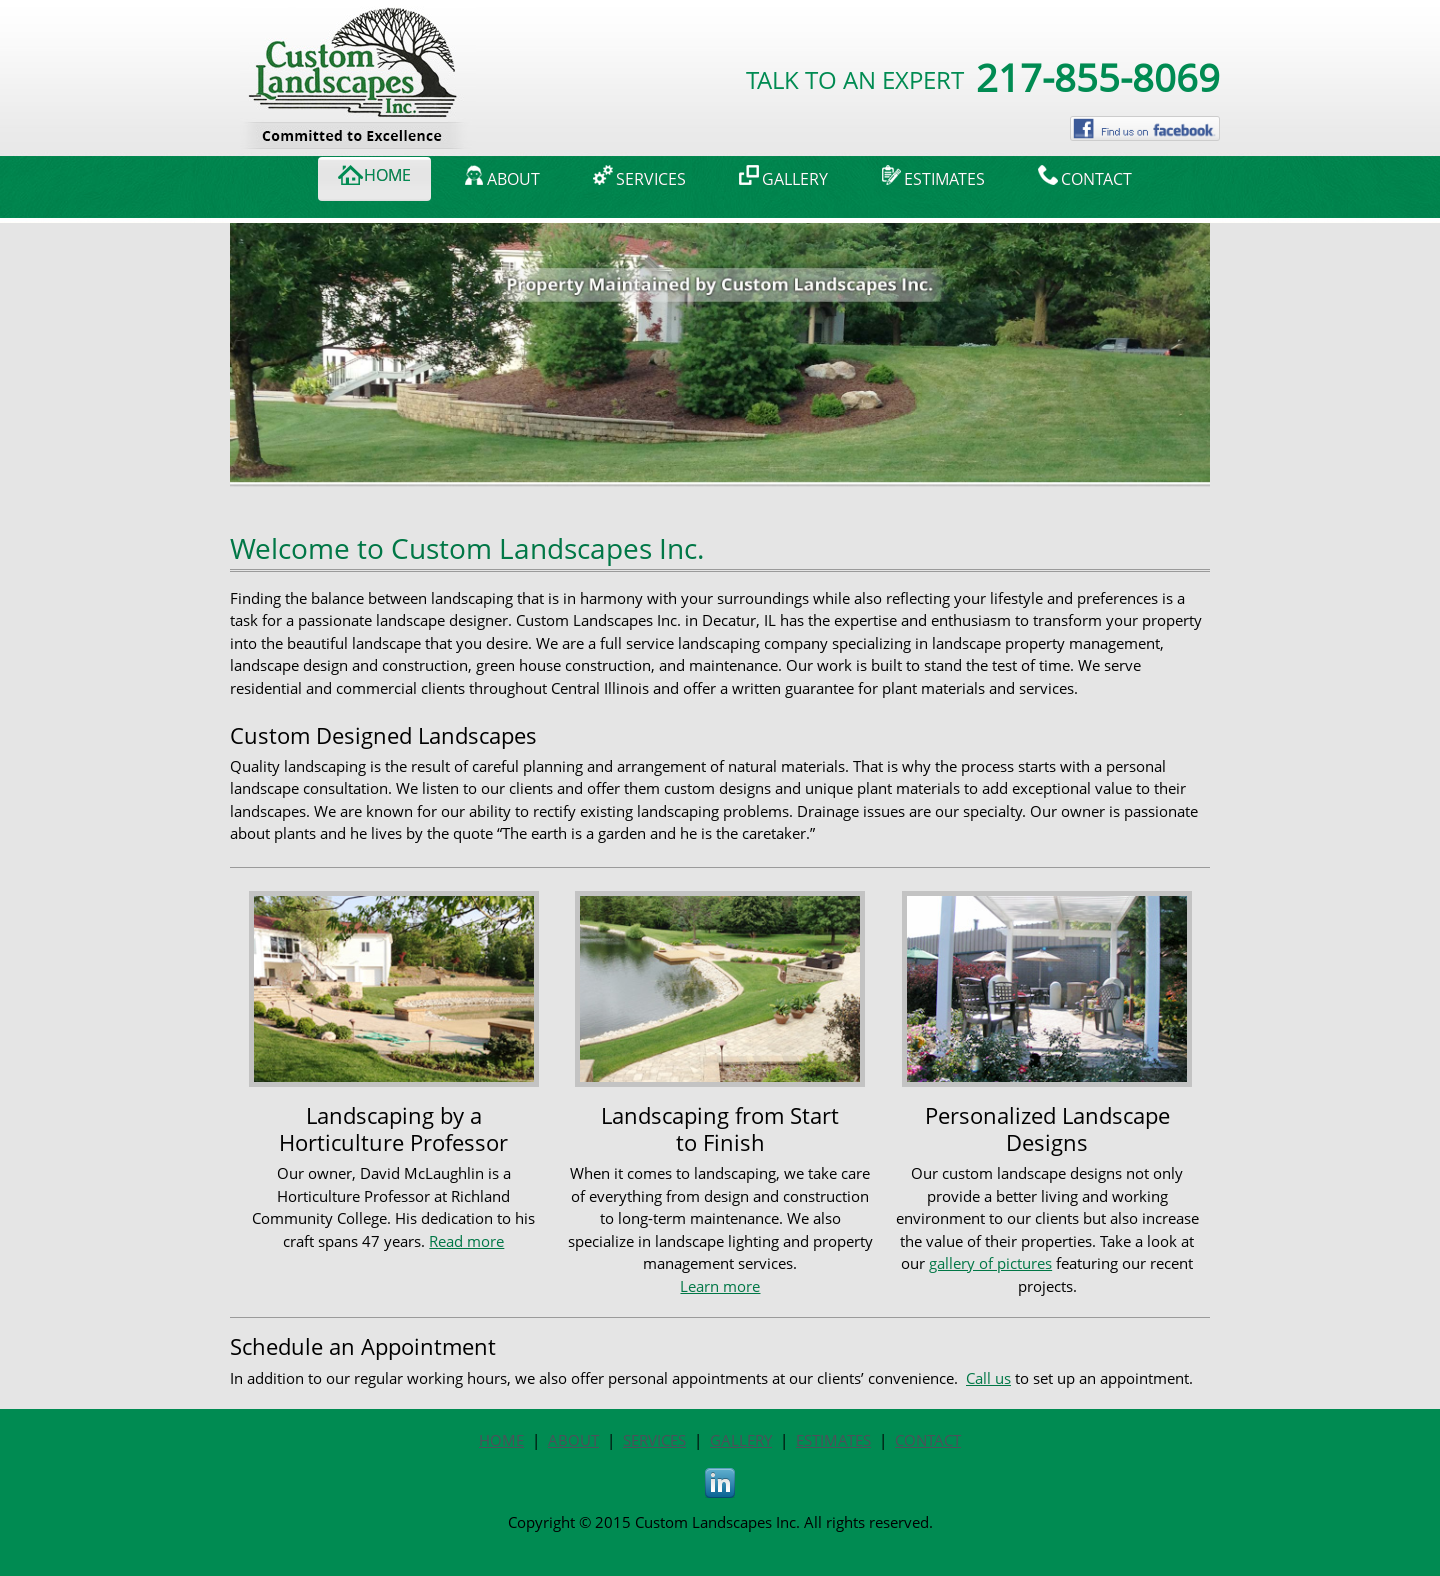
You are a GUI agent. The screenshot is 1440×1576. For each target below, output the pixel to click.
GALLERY (741, 1440)
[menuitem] (374, 179)
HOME (501, 1440)
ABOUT (573, 1440)
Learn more (720, 1286)
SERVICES (654, 1440)
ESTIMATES (833, 1440)
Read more (466, 1241)
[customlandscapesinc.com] (358, 31)
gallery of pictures (990, 1263)
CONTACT (928, 1440)
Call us (988, 1378)
